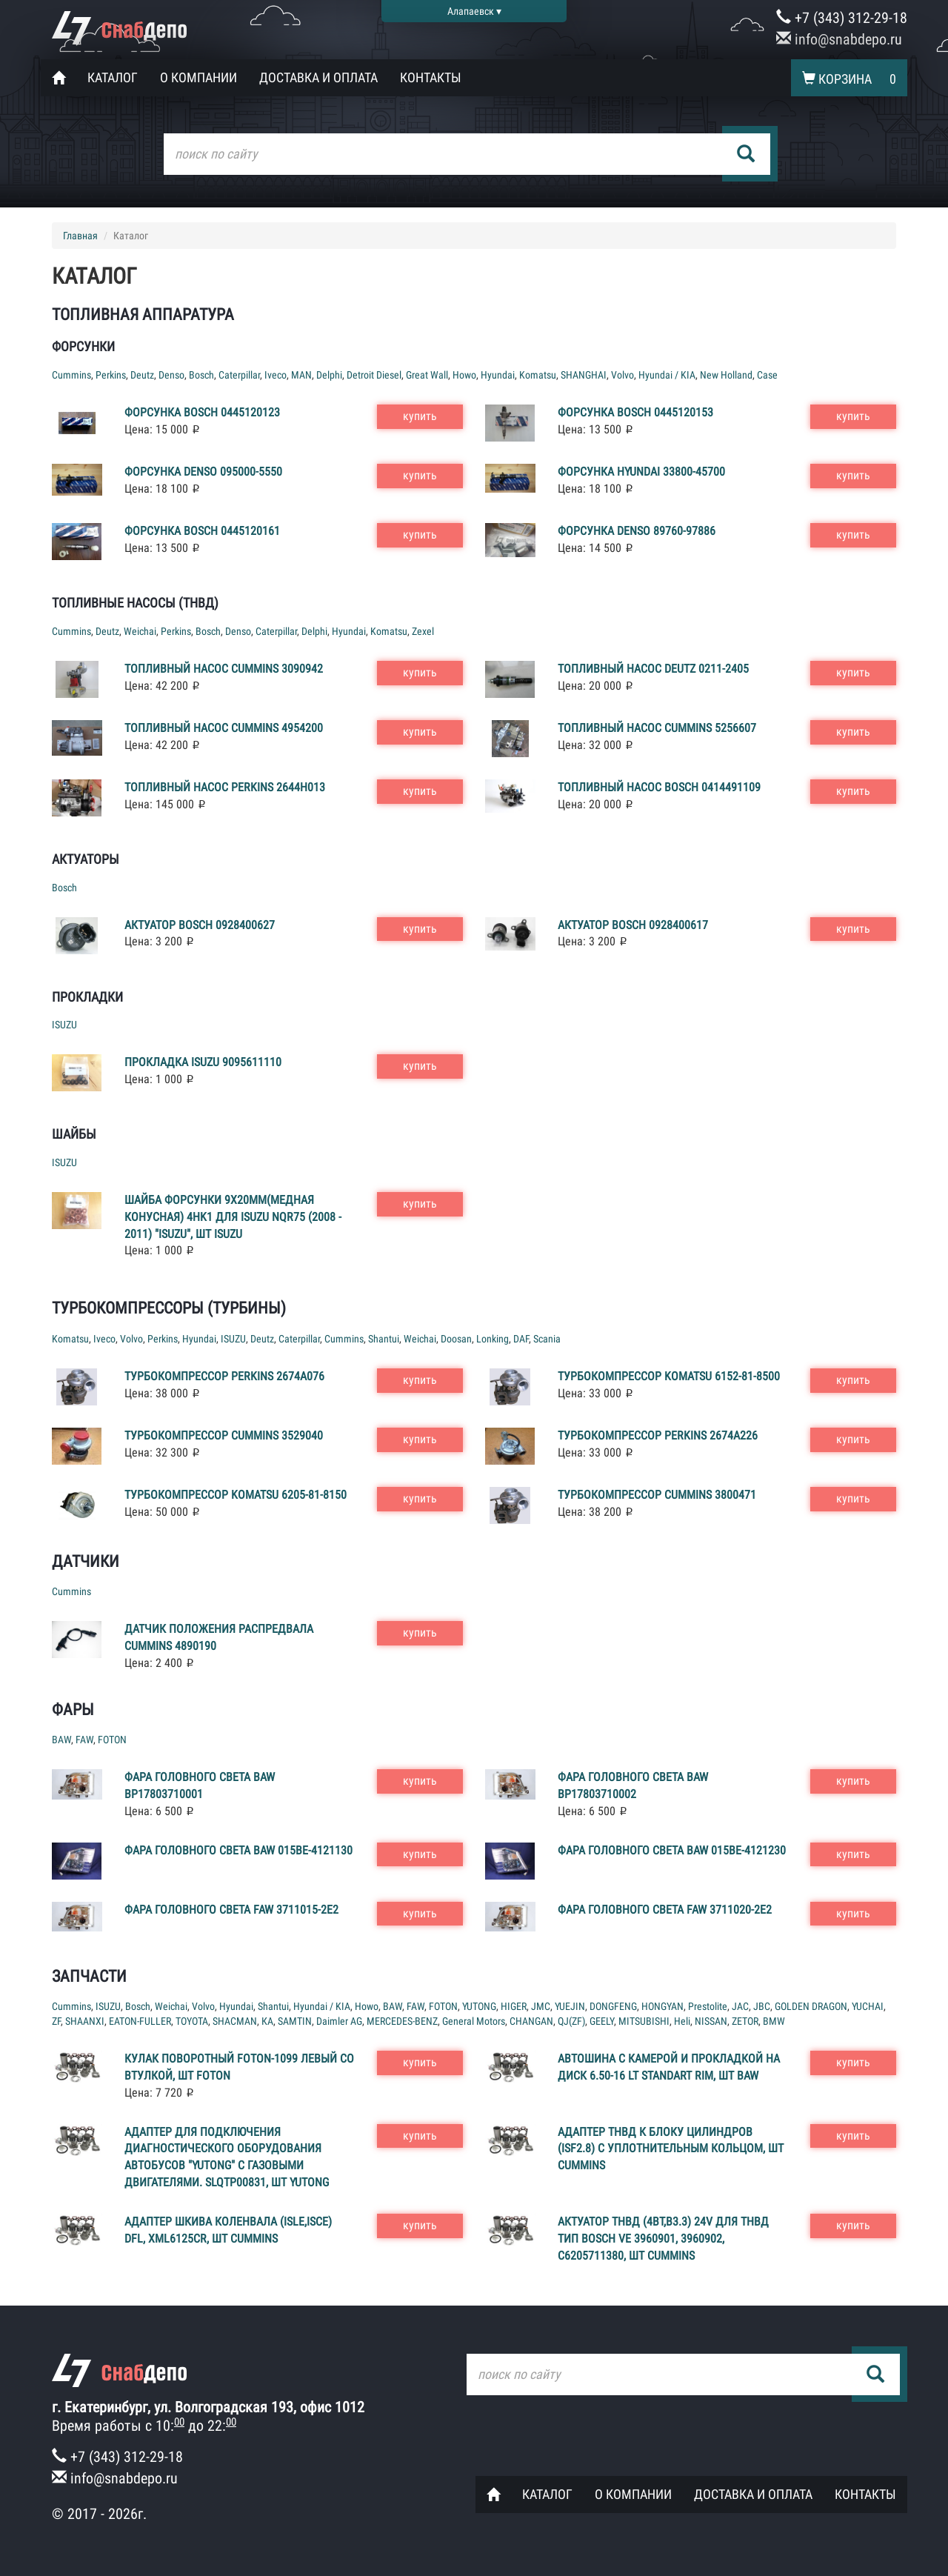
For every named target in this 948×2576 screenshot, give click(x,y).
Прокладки (87, 997)
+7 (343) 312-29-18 (841, 18)
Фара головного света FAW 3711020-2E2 (665, 1910)
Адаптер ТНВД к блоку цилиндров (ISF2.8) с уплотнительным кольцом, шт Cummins (671, 2149)
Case (767, 375)
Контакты (430, 77)
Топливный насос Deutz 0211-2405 (653, 669)
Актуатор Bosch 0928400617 (633, 925)
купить (420, 416)
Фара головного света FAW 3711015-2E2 (231, 1910)
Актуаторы (85, 859)
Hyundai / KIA (666, 375)
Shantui (383, 1339)
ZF (56, 2021)
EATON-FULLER (140, 2021)
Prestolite (707, 2006)
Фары (73, 1709)
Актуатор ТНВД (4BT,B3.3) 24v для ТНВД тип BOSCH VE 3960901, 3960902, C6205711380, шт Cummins (663, 2238)
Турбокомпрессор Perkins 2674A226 (658, 1435)
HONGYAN (662, 2006)
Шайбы (74, 1134)
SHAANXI (84, 2021)
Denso (171, 375)
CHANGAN (531, 2021)
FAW (84, 1739)
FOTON (112, 1739)
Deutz (142, 375)
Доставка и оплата (318, 77)
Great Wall (427, 375)
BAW (61, 1739)
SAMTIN (295, 2021)
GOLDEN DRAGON (811, 2006)
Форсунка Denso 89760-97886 (636, 531)
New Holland (726, 375)
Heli (682, 2021)
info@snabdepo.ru (839, 39)
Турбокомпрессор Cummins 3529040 (223, 1435)
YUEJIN (570, 2006)
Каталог (112, 77)
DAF (521, 1339)
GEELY (602, 2021)
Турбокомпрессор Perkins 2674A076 (224, 1376)
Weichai (140, 631)
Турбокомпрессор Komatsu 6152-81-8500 (669, 1376)
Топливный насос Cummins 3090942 (223, 669)
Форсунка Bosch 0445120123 (202, 412)
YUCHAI (868, 2006)
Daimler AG (339, 2021)
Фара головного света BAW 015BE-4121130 (238, 1850)
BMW (774, 2021)
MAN (301, 375)
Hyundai (498, 375)
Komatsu (537, 375)
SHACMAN (235, 2021)
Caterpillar (239, 375)
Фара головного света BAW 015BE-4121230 (672, 1850)
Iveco (275, 375)
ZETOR (745, 2021)
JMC (540, 2006)
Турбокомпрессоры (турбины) (169, 1308)
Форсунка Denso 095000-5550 (203, 472)
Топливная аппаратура (143, 314)
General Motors (473, 2021)
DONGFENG (613, 2006)
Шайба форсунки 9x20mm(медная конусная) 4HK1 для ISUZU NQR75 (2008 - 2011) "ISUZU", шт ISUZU (232, 1217)
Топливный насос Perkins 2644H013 (224, 787)
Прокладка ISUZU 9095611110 (202, 1062)
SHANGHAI (584, 375)
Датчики (85, 1561)
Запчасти (89, 1976)
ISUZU (64, 1025)
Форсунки (83, 346)
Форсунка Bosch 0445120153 (635, 412)
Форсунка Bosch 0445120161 (202, 531)
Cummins (71, 375)
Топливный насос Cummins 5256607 (657, 728)
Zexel (423, 631)
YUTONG (479, 2006)
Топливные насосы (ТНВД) (135, 602)
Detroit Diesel (374, 375)
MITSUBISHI (644, 2021)
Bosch (201, 375)
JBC (761, 2006)
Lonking (492, 1339)
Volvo (622, 375)
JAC (740, 2006)
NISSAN (711, 2021)
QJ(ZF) (571, 2021)
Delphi (329, 375)
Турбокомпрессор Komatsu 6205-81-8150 (235, 1495)
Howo (464, 375)
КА (267, 2021)
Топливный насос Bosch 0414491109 (659, 787)
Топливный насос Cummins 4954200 (223, 728)
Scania (547, 1339)
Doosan (456, 1339)
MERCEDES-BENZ (402, 2021)
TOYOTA (192, 2021)
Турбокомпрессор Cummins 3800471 (657, 1495)
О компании (198, 77)
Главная (80, 236)
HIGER (514, 2006)
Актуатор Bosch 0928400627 (199, 925)
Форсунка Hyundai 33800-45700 (641, 472)
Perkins (111, 375)
